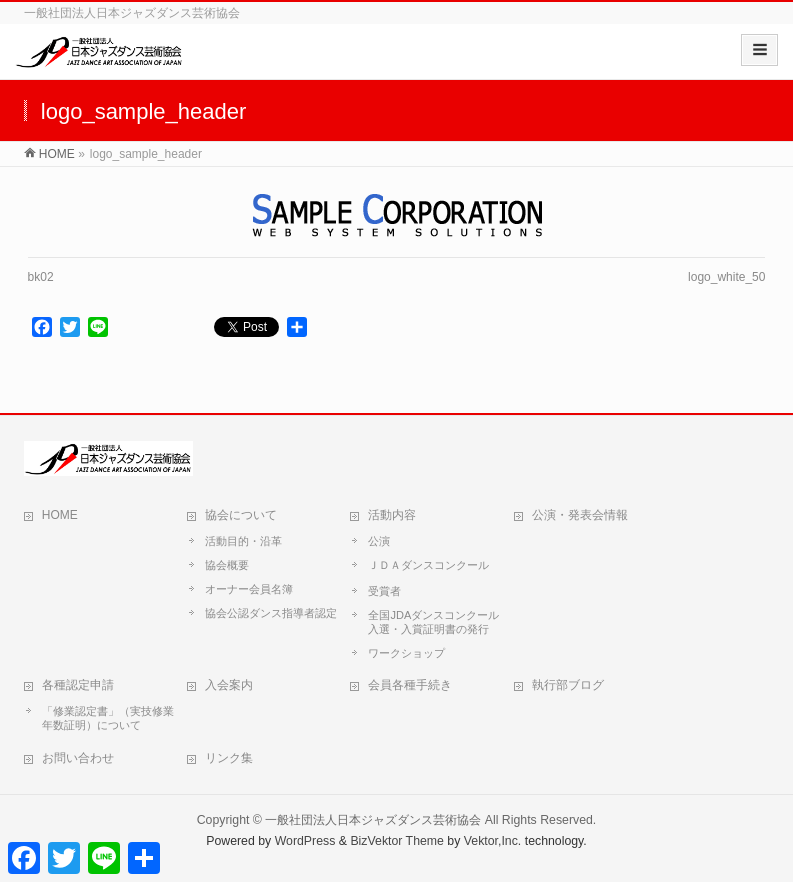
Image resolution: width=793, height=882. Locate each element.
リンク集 (229, 758)
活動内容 (392, 515)
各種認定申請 (78, 685)
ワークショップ (406, 653)
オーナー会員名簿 (249, 589)
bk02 (41, 277)
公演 (379, 541)
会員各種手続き (410, 685)
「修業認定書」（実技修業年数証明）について (108, 718)
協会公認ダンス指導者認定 (271, 613)
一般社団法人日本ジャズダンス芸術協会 (373, 820)
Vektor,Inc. (493, 841)
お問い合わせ (78, 758)
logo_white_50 (726, 277)
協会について (241, 515)
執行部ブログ (568, 685)
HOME (60, 515)
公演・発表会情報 (580, 515)
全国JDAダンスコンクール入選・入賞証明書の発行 (433, 622)
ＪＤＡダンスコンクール (428, 565)
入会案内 (229, 685)
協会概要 (227, 565)
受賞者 (384, 591)
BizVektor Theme (397, 841)
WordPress (305, 841)
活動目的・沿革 (243, 541)
